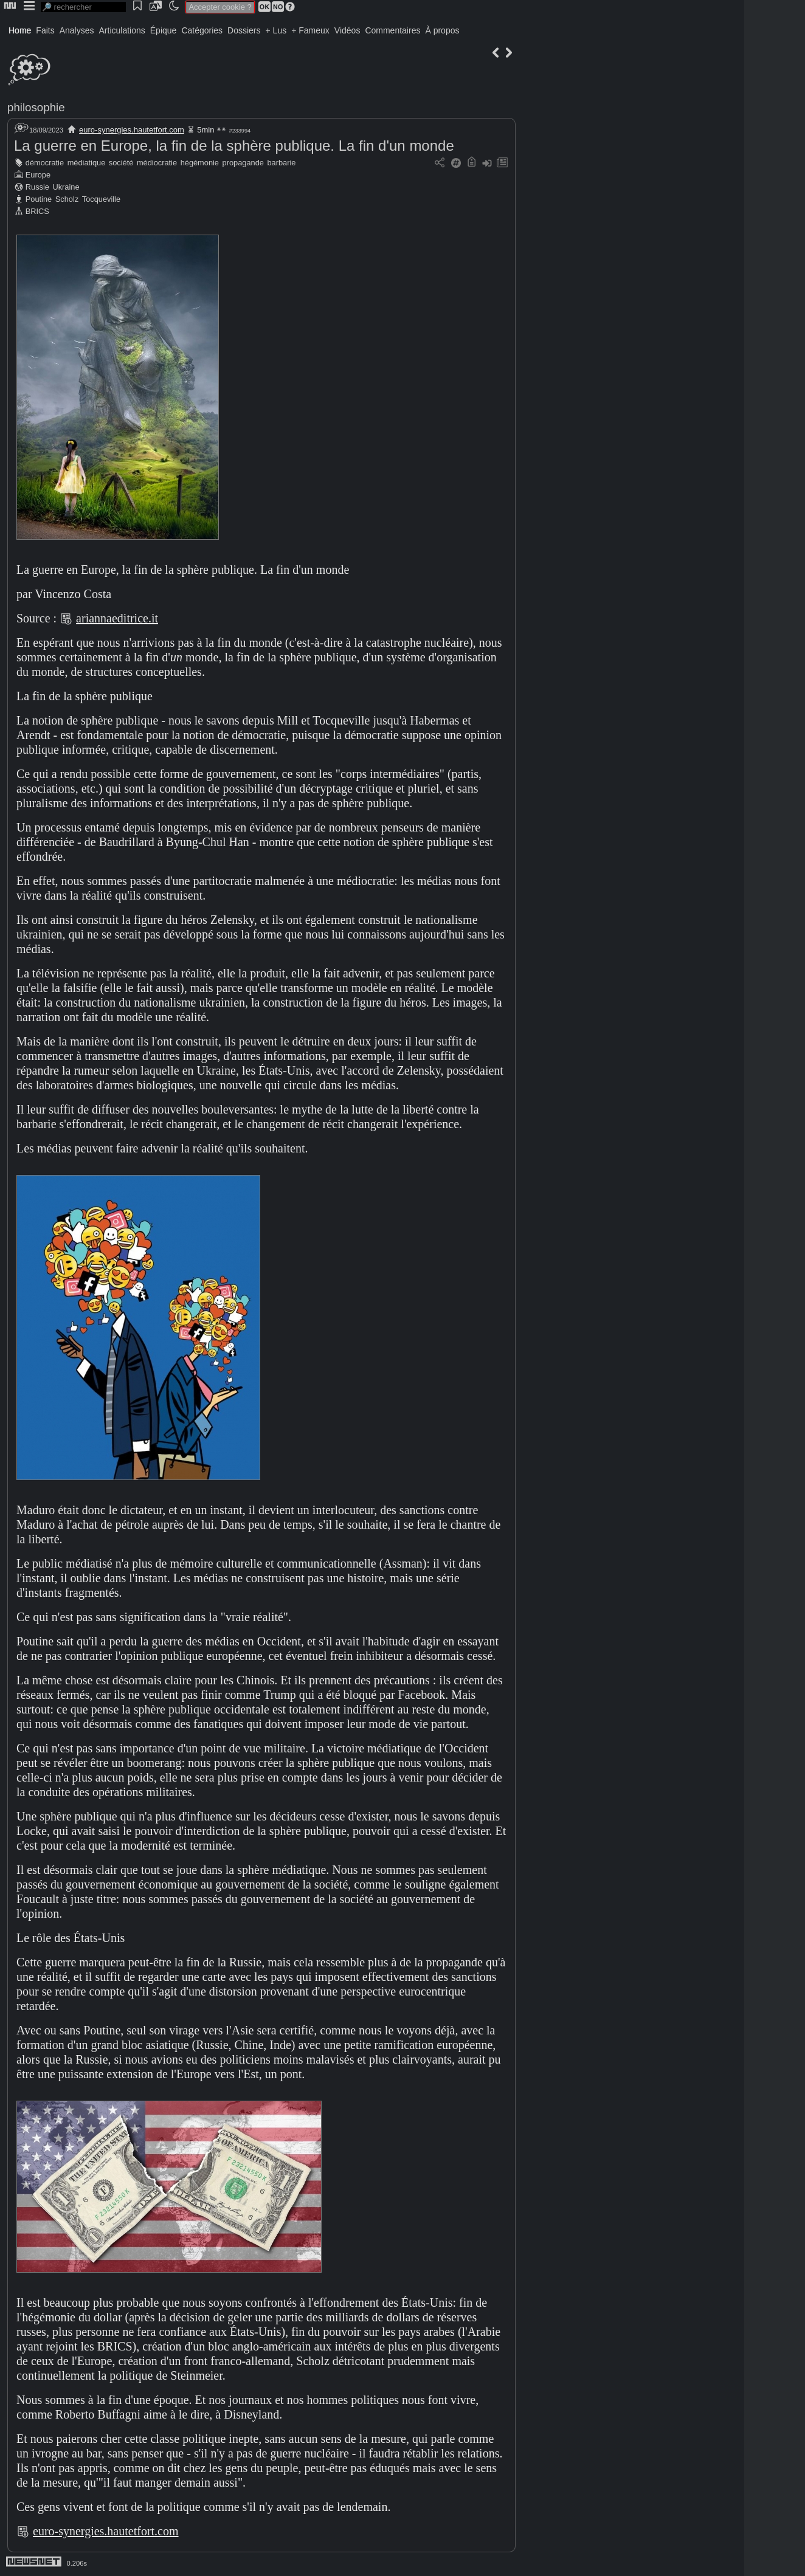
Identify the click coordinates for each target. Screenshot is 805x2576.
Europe (38, 174)
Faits (45, 30)
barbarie (281, 162)
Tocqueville (101, 199)
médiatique (86, 162)
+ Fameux (310, 30)
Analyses (77, 30)
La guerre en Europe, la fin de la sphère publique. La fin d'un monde (234, 145)
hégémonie (200, 162)
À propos (442, 30)
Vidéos (347, 30)
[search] (83, 7)
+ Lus (276, 30)
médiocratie (157, 162)
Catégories (202, 30)
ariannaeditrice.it (117, 618)
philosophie (36, 107)
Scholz (66, 199)
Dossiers (243, 30)
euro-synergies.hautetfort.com (131, 129)
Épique (163, 30)
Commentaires (392, 30)
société (121, 162)
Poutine (39, 199)
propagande (243, 162)
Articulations (122, 30)
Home (20, 30)
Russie (37, 186)
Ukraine (65, 186)
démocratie (45, 162)
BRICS (37, 211)
